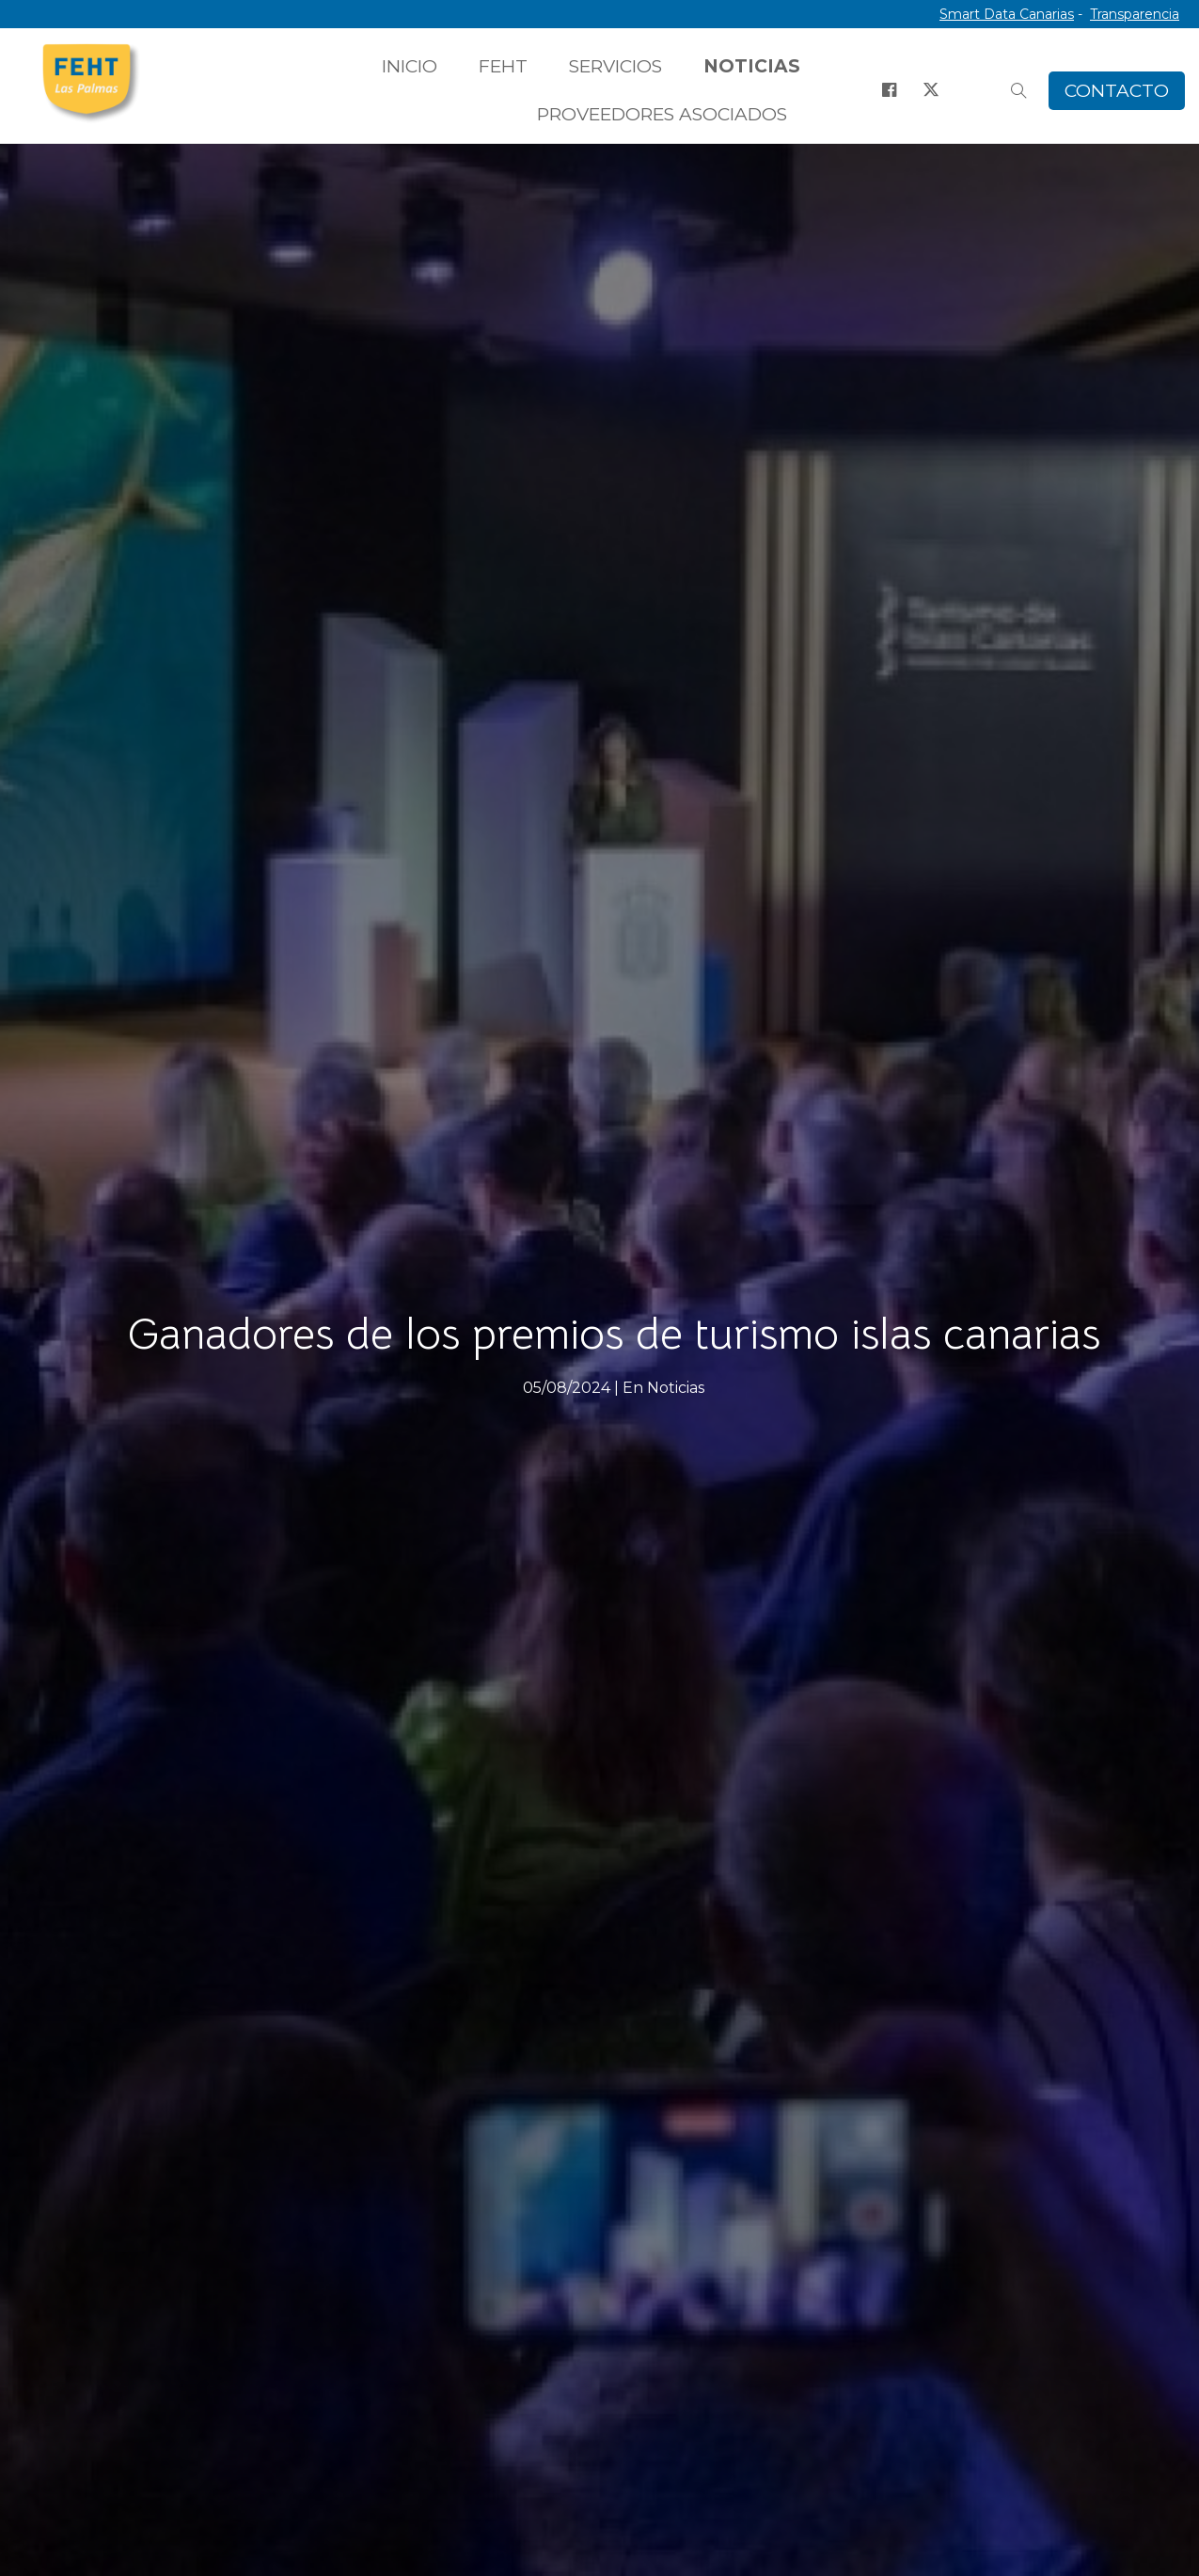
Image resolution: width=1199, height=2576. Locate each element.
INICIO (409, 66)
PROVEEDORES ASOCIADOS (662, 114)
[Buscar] (1018, 90)
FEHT (503, 66)
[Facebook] (889, 90)
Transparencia (1134, 14)
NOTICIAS (751, 66)
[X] (930, 90)
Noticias (675, 1388)
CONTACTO (1117, 91)
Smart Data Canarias (1006, 14)
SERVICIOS (615, 66)
